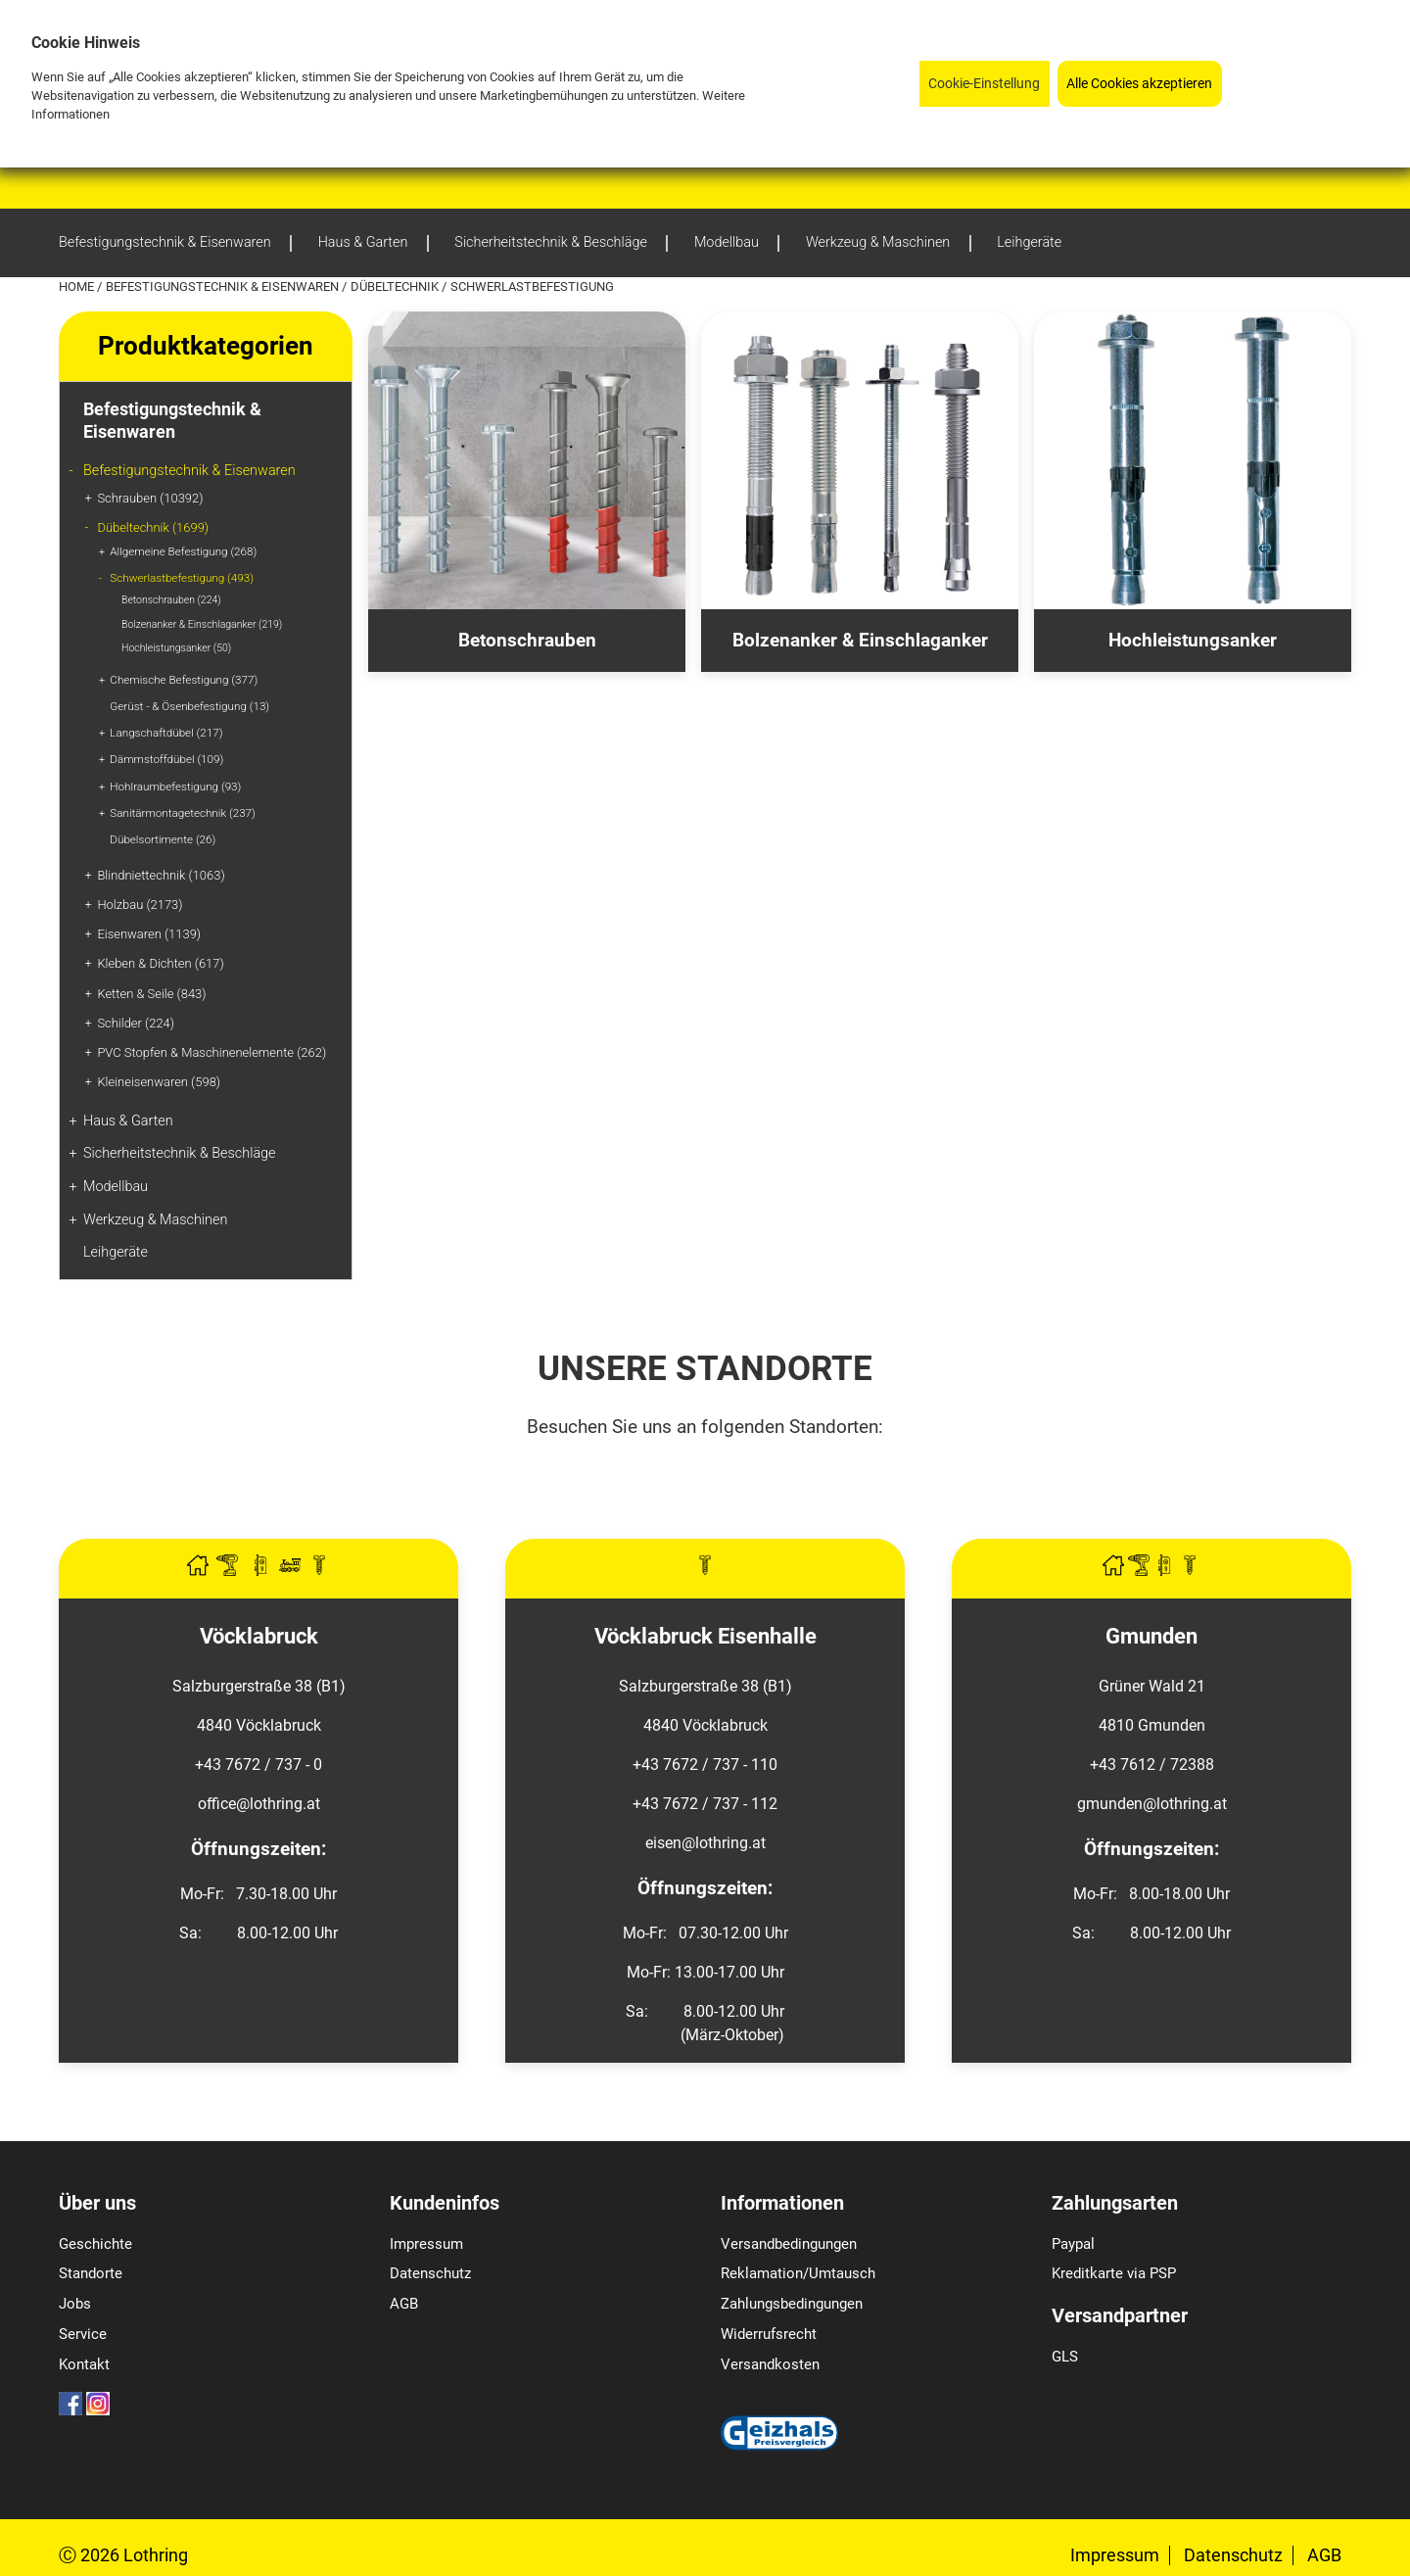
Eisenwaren (149, 934)
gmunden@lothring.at (1152, 1803)
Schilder (135, 1023)
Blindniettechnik (160, 875)
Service (83, 2334)
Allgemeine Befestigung (183, 551)
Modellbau (115, 1186)
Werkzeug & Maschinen (155, 1220)
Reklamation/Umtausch (798, 2273)
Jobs (75, 2304)
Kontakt (84, 2364)
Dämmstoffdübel (166, 759)
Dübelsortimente (162, 839)
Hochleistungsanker (176, 648)
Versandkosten (770, 2364)
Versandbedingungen (789, 2244)
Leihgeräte (115, 1252)
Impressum (426, 2244)
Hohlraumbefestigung (175, 786)
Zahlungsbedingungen (792, 2304)
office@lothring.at (259, 1803)
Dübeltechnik (396, 286)
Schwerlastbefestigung (182, 578)
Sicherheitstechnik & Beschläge (179, 1153)
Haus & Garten (128, 1121)
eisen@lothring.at (705, 1843)
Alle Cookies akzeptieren (1139, 83)
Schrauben (150, 498)
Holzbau (139, 904)
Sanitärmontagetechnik (183, 813)
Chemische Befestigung (184, 680)
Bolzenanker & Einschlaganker (201, 624)
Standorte (90, 2273)
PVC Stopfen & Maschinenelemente (211, 1052)
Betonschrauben (171, 600)
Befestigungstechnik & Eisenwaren (224, 286)
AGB (404, 2304)
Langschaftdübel (166, 732)
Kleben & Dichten (160, 963)
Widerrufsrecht (769, 2334)
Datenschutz (430, 2273)
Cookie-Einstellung (984, 83)
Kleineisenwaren (158, 1081)
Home (78, 286)
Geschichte (95, 2244)
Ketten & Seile (151, 993)
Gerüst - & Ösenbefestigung (189, 706)
